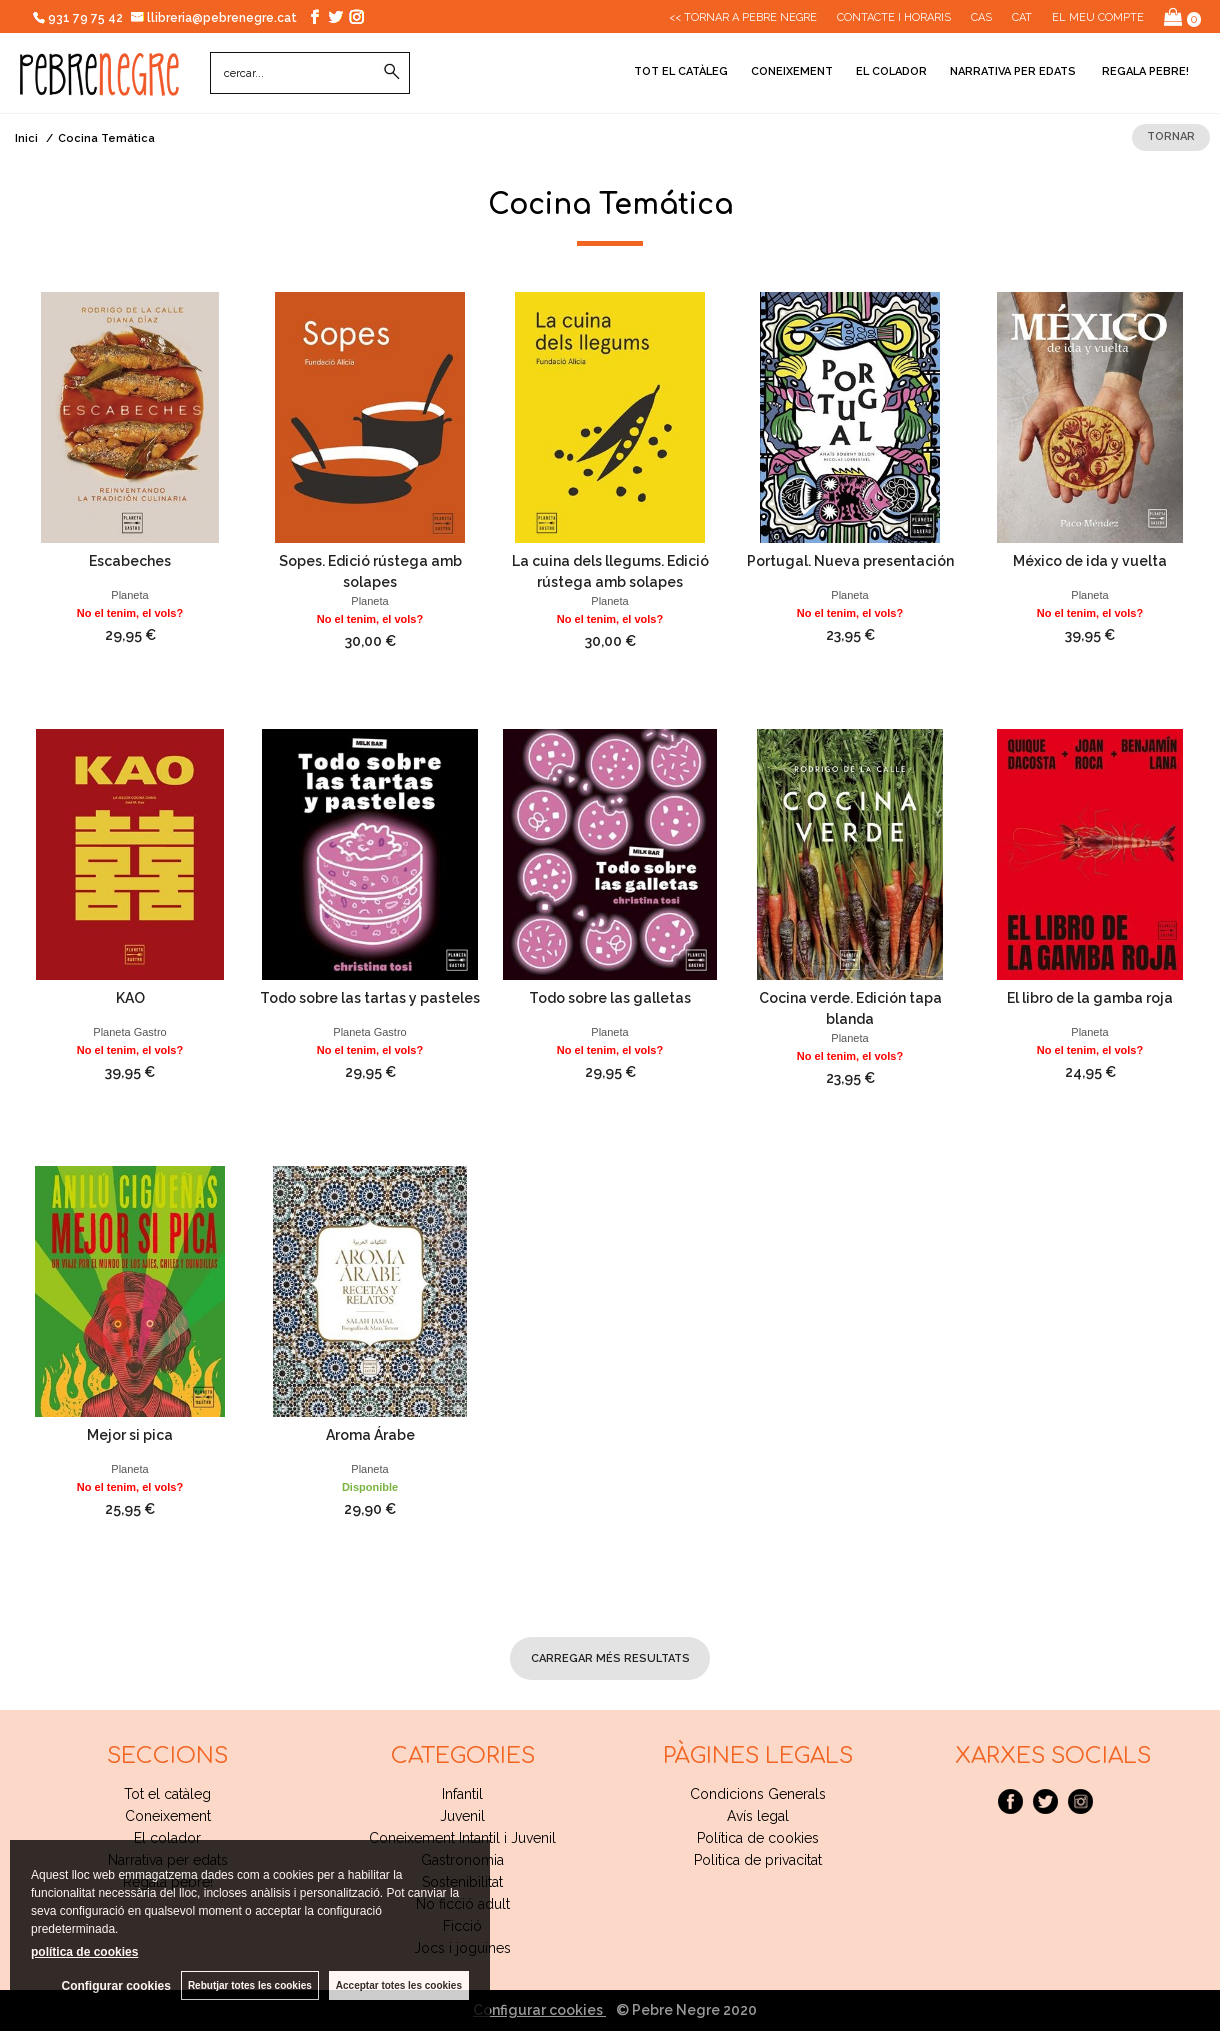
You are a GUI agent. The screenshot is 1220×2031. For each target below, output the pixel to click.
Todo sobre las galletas (610, 998)
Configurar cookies (539, 2010)
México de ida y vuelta (1090, 561)
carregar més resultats (610, 1658)
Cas (981, 17)
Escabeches (130, 561)
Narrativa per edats (1013, 71)
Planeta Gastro (129, 1032)
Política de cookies (758, 1838)
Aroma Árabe (370, 1435)
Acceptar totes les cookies (399, 1985)
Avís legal (758, 1816)
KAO (130, 998)
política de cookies (84, 1952)
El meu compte (1098, 17)
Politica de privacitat (758, 1860)
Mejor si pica (130, 1435)
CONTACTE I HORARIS (894, 17)
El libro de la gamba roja (1090, 998)
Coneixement (792, 71)
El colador (891, 71)
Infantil (462, 1794)
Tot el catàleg (681, 71)
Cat (1022, 17)
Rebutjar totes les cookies (250, 1985)
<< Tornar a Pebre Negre (743, 17)
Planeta (129, 595)
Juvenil (462, 1816)
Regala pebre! (1144, 71)
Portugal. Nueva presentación (850, 561)
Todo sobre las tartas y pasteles (370, 998)
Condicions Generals (758, 1794)
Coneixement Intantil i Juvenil (462, 1838)
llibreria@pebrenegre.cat (214, 18)
